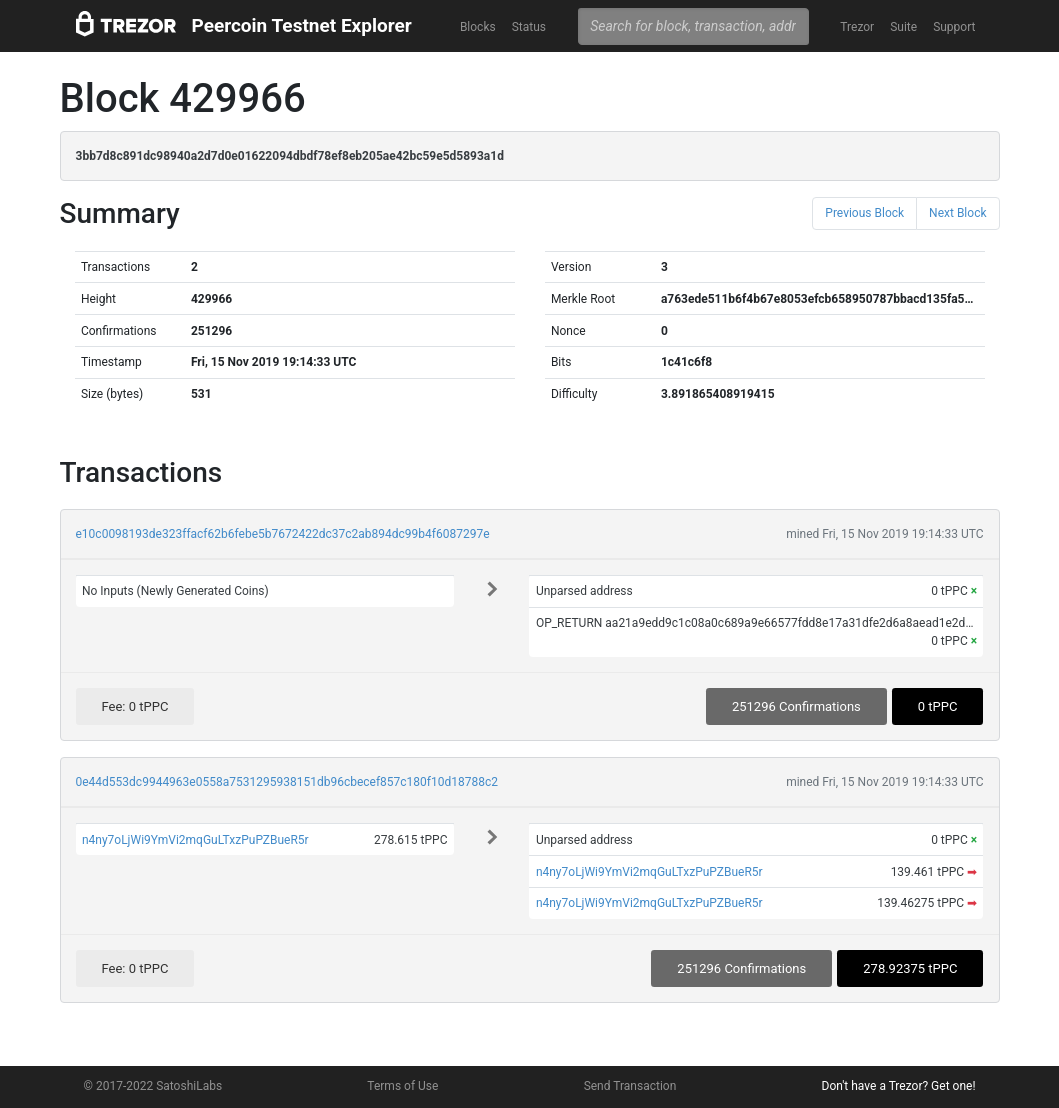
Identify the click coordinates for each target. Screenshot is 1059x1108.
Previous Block (864, 213)
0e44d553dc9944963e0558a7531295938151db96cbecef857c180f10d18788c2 (287, 782)
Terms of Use (402, 1086)
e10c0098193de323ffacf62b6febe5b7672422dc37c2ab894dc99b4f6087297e (283, 534)
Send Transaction (630, 1086)
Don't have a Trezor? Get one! (899, 1086)
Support (954, 27)
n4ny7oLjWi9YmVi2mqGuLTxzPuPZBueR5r (195, 840)
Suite (903, 27)
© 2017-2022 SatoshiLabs (153, 1086)
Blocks (478, 27)
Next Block (957, 213)
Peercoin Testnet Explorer (302, 25)
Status (529, 27)
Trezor (857, 27)
